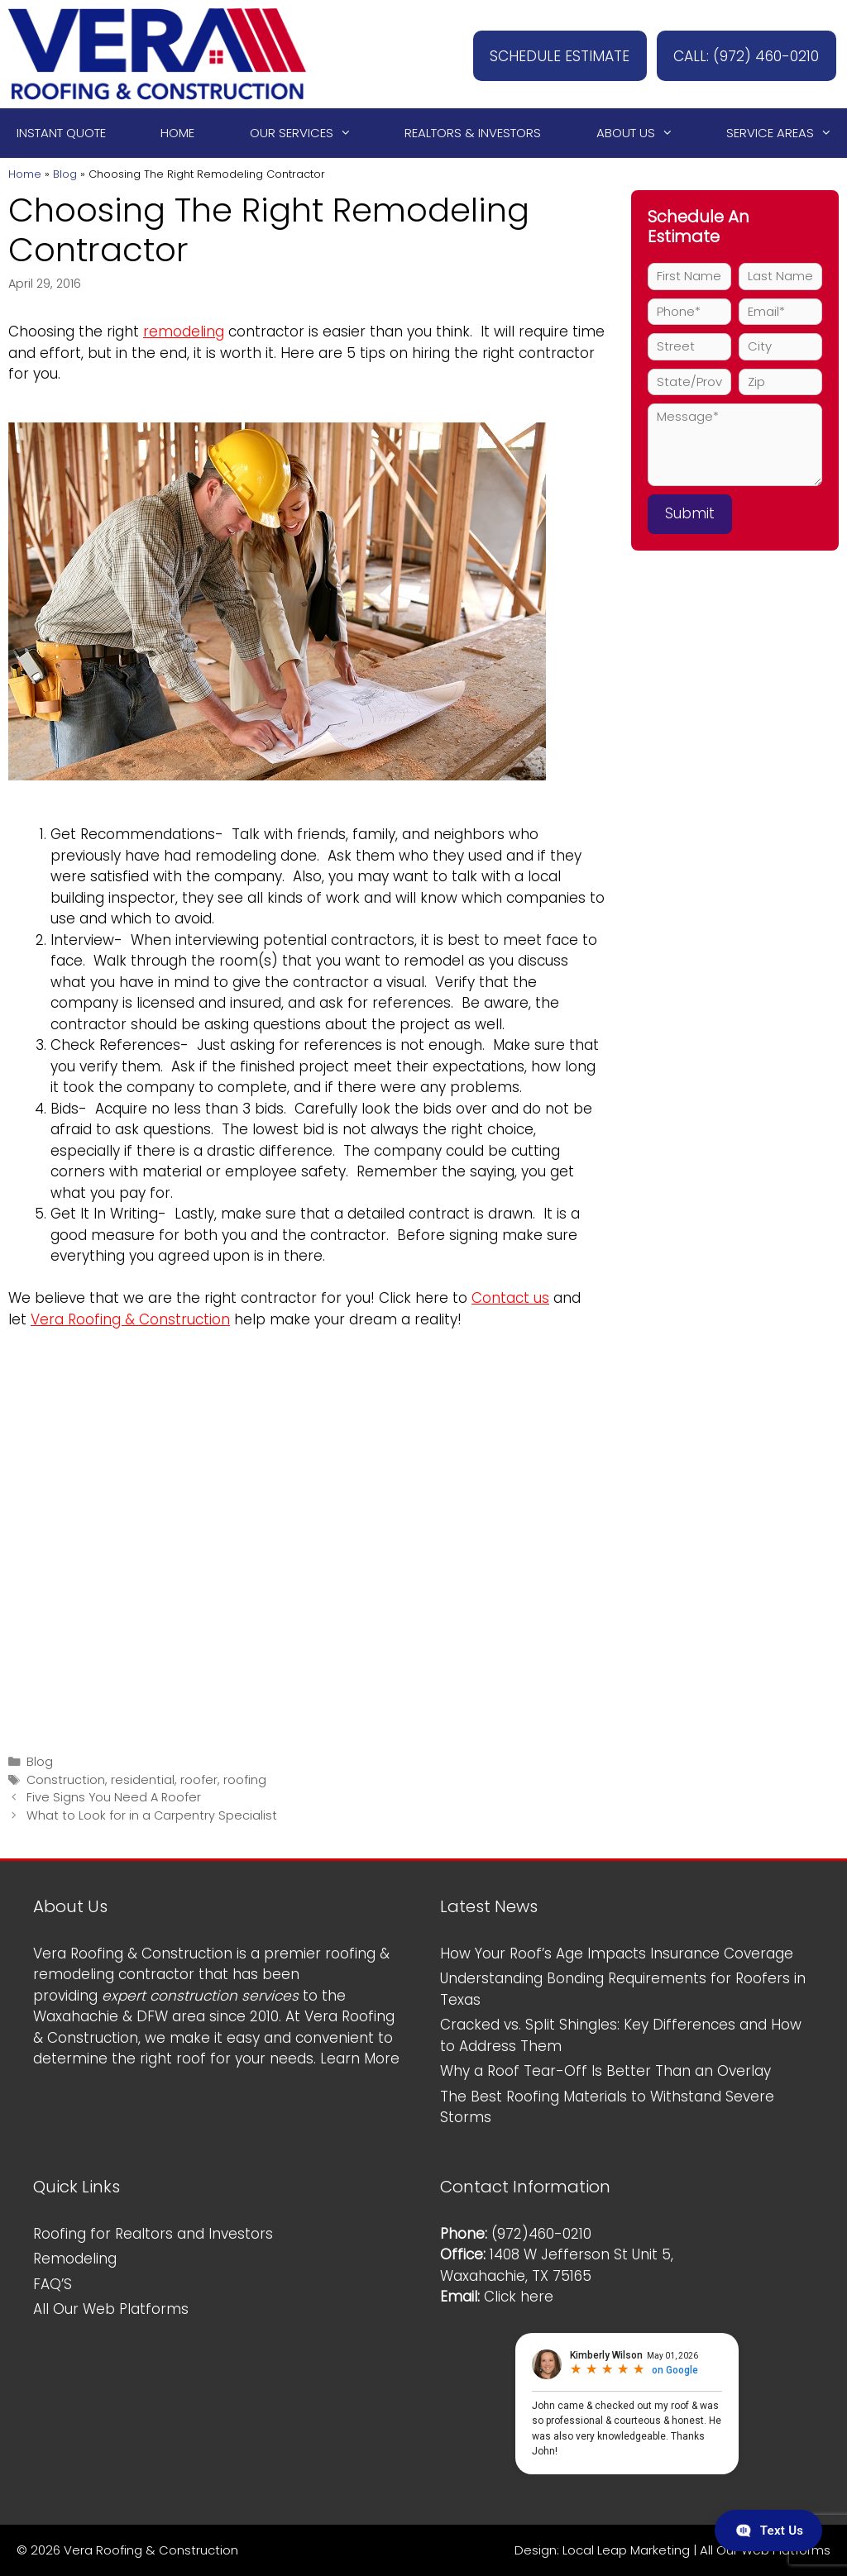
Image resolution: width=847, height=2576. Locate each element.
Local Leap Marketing (626, 2550)
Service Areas (786, 133)
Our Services (308, 133)
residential (143, 1780)
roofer (199, 1780)
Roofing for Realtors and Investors (153, 2234)
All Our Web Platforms (111, 2309)
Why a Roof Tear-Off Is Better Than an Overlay (605, 2071)
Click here (518, 2296)
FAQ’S (52, 2284)
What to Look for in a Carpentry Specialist (151, 1815)
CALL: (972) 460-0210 (737, 54)
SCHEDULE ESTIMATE (532, 54)
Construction (65, 1780)
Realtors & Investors (472, 132)
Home (177, 132)
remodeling (183, 331)
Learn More (360, 2058)
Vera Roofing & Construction (130, 1319)
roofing (244, 1780)
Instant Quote (61, 132)
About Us (642, 133)
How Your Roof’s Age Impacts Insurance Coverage (616, 1953)
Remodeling (75, 2258)
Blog (65, 174)
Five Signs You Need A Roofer (113, 1797)
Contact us (510, 1298)
